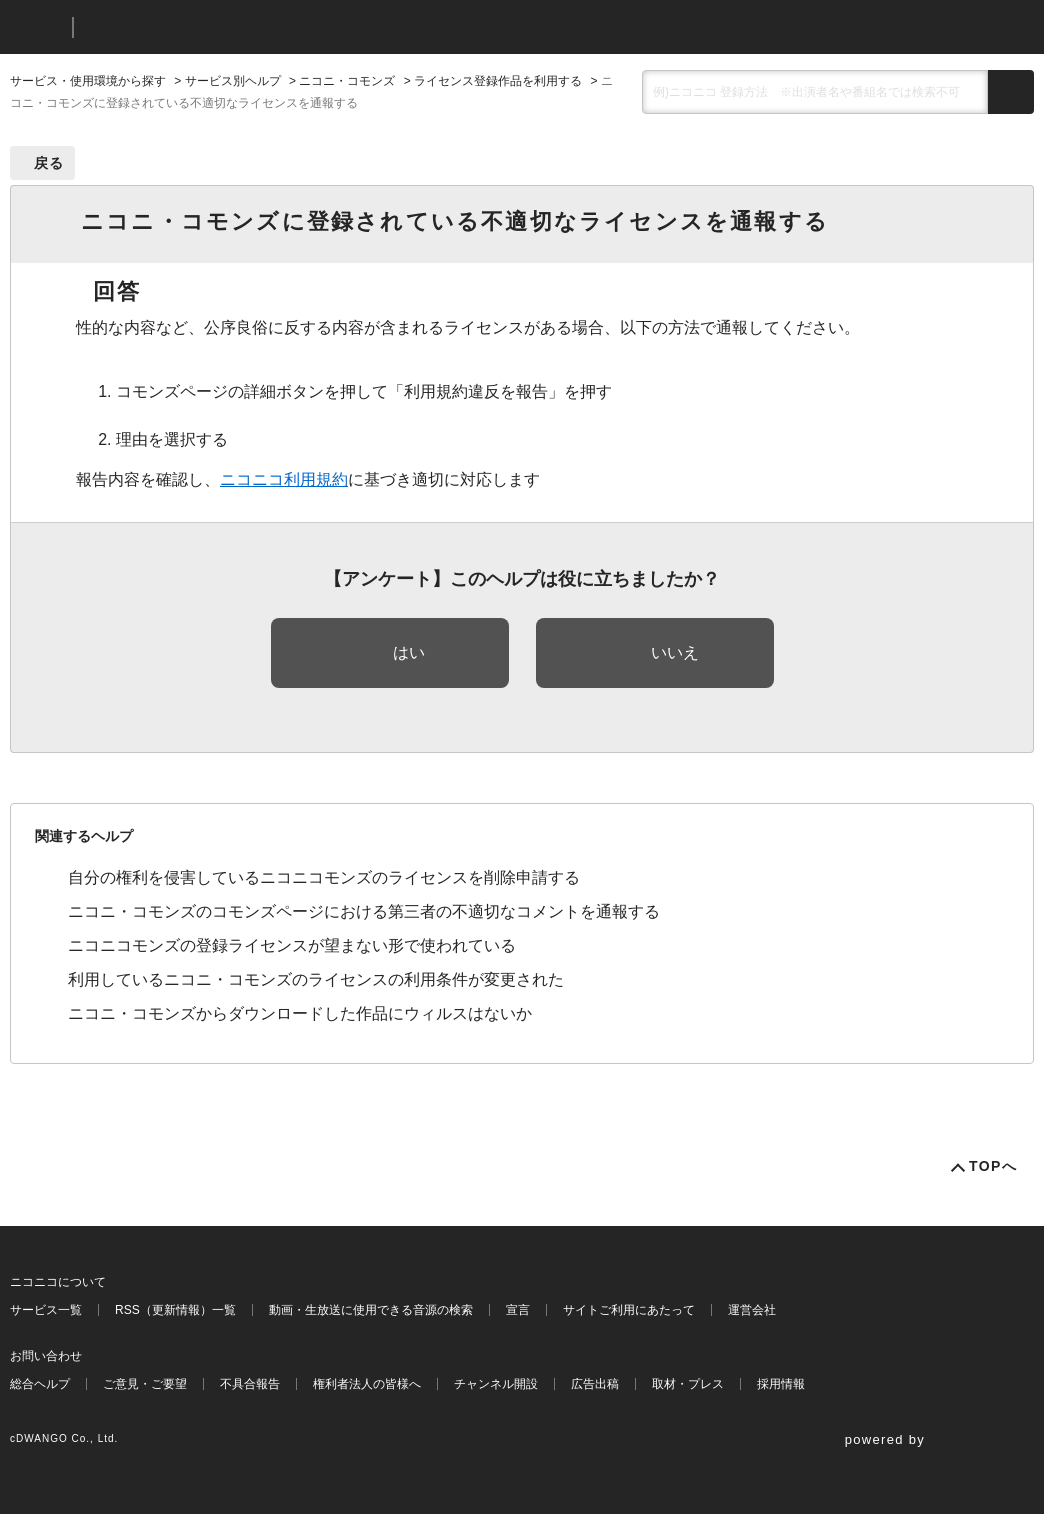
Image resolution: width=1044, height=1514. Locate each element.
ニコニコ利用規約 (284, 479)
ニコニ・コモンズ (347, 81)
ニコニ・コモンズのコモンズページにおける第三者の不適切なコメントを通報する (364, 911)
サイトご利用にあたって (629, 1310)
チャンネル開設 (496, 1384)
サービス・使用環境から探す (88, 81)
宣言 (518, 1310)
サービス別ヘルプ (233, 81)
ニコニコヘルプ (194, 27)
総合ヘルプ (40, 1384)
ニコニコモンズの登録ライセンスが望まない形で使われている (292, 945)
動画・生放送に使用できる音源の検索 (371, 1310)
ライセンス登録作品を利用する (498, 81)
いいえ (675, 652)
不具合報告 (250, 1384)
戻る (49, 163)
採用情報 (781, 1384)
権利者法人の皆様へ (367, 1384)
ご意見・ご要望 (145, 1384)
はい (409, 652)
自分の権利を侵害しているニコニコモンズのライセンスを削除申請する (324, 877)
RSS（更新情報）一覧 (175, 1310)
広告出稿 (595, 1384)
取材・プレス (688, 1384)
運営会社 (752, 1310)
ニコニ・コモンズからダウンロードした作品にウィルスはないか (300, 1013)
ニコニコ (37, 27)
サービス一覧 (46, 1310)
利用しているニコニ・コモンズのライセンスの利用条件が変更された (316, 979)
